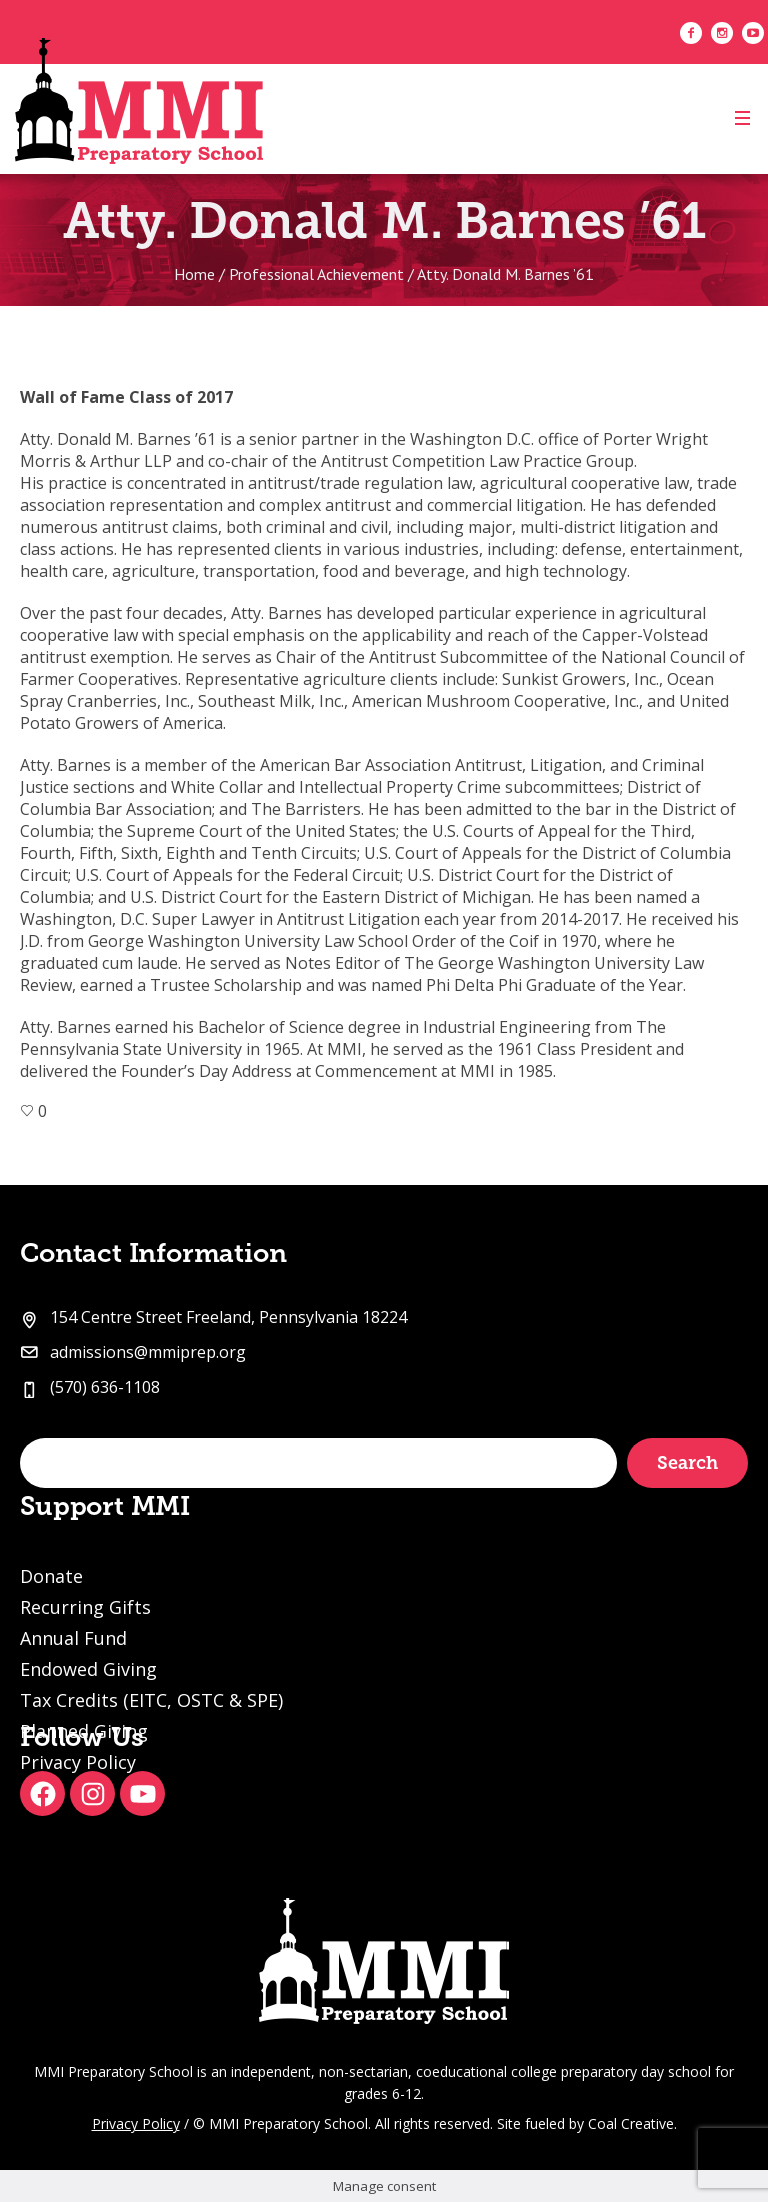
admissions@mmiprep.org (148, 1352)
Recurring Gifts (85, 1607)
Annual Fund (73, 1638)
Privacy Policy (136, 2123)
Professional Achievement (316, 274)
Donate (51, 1576)
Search (687, 1463)
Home (194, 274)
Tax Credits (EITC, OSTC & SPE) (151, 1700)
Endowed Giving (88, 1669)
